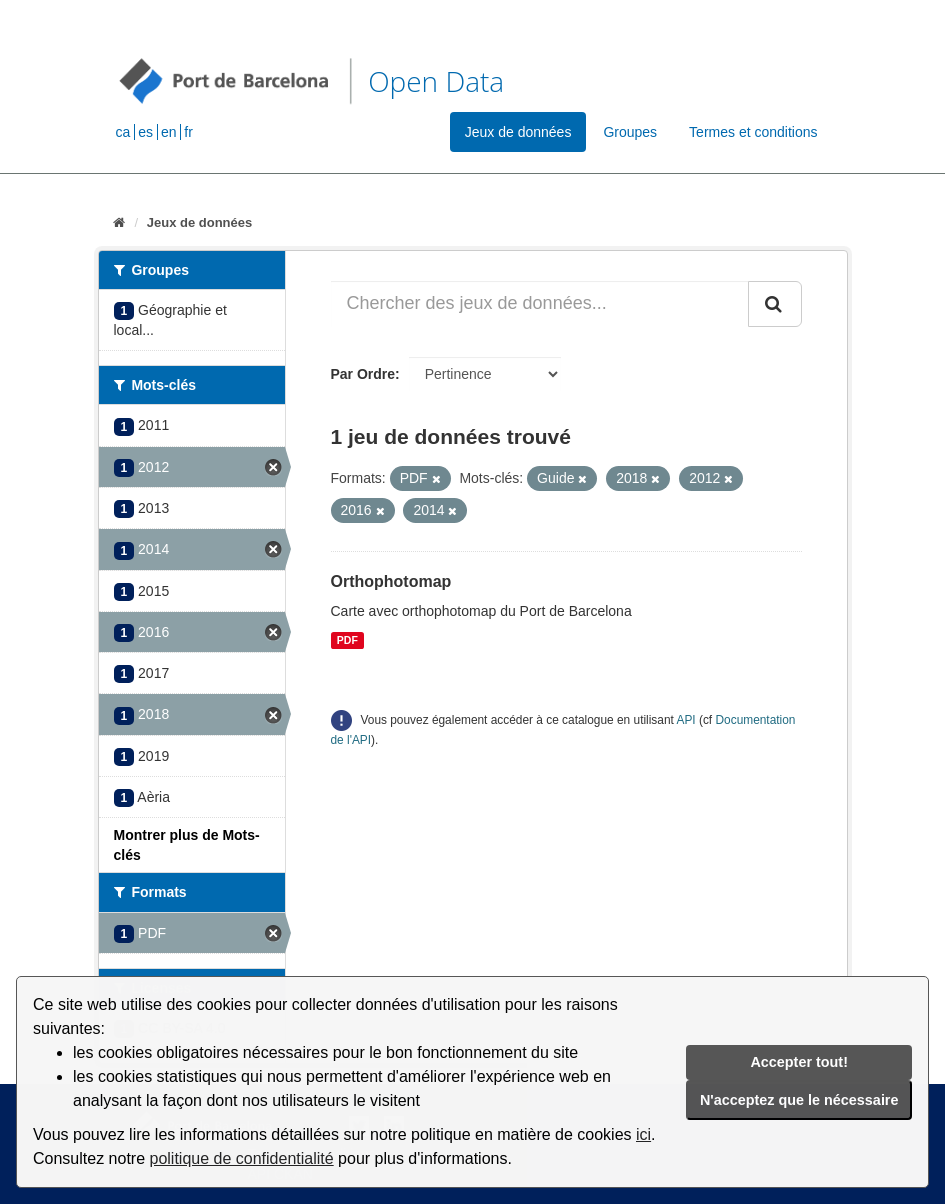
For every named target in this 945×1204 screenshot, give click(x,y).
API (685, 720)
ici (643, 1134)
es (145, 132)
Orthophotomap (391, 581)
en (169, 132)
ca (123, 132)
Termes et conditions (753, 132)
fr (188, 132)
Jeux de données (518, 132)
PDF (347, 640)
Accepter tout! (799, 1062)
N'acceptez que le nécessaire (799, 1100)
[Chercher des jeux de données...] (540, 304)
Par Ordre (363, 374)
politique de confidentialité (242, 1158)
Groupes (630, 132)
